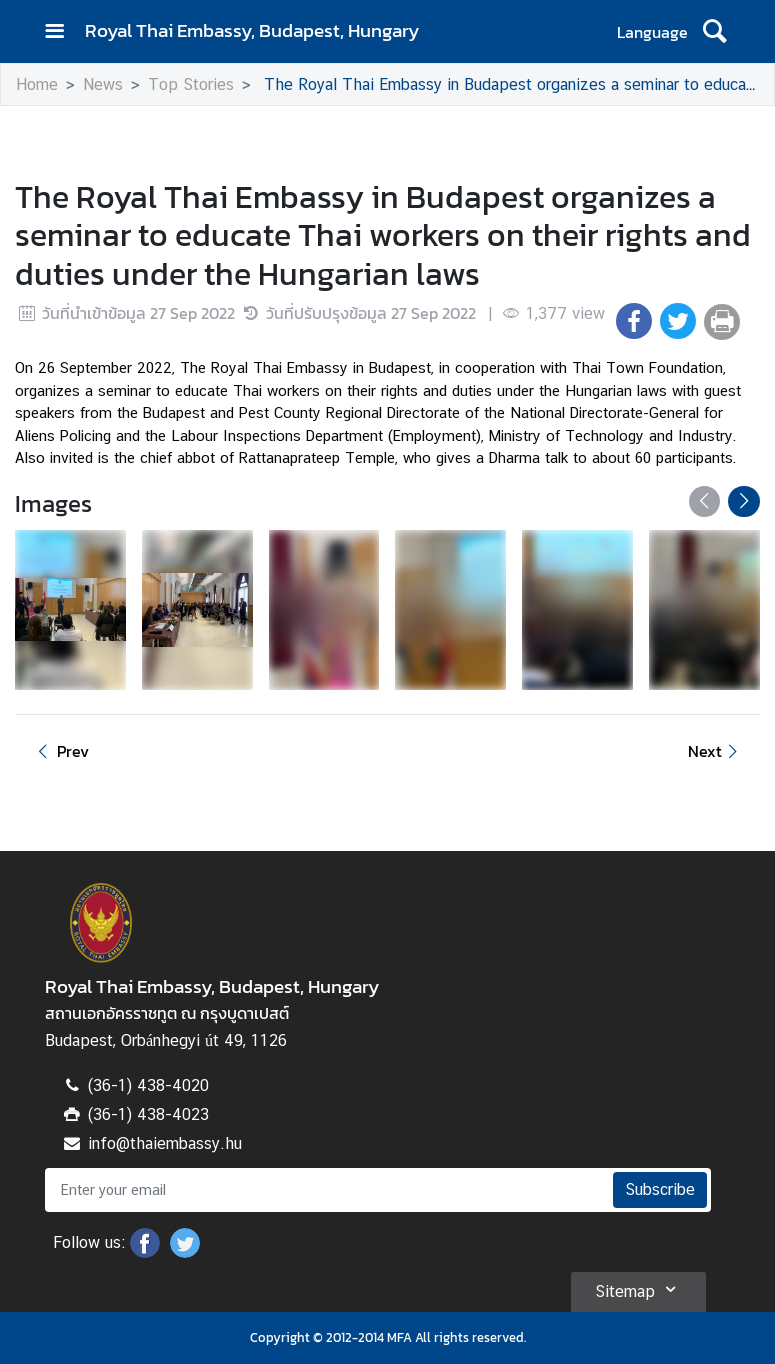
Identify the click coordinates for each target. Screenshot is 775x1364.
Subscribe (660, 1189)
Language (652, 32)
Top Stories (191, 84)
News (103, 84)
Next (716, 751)
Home (37, 84)
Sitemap (638, 1289)
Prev (60, 751)
